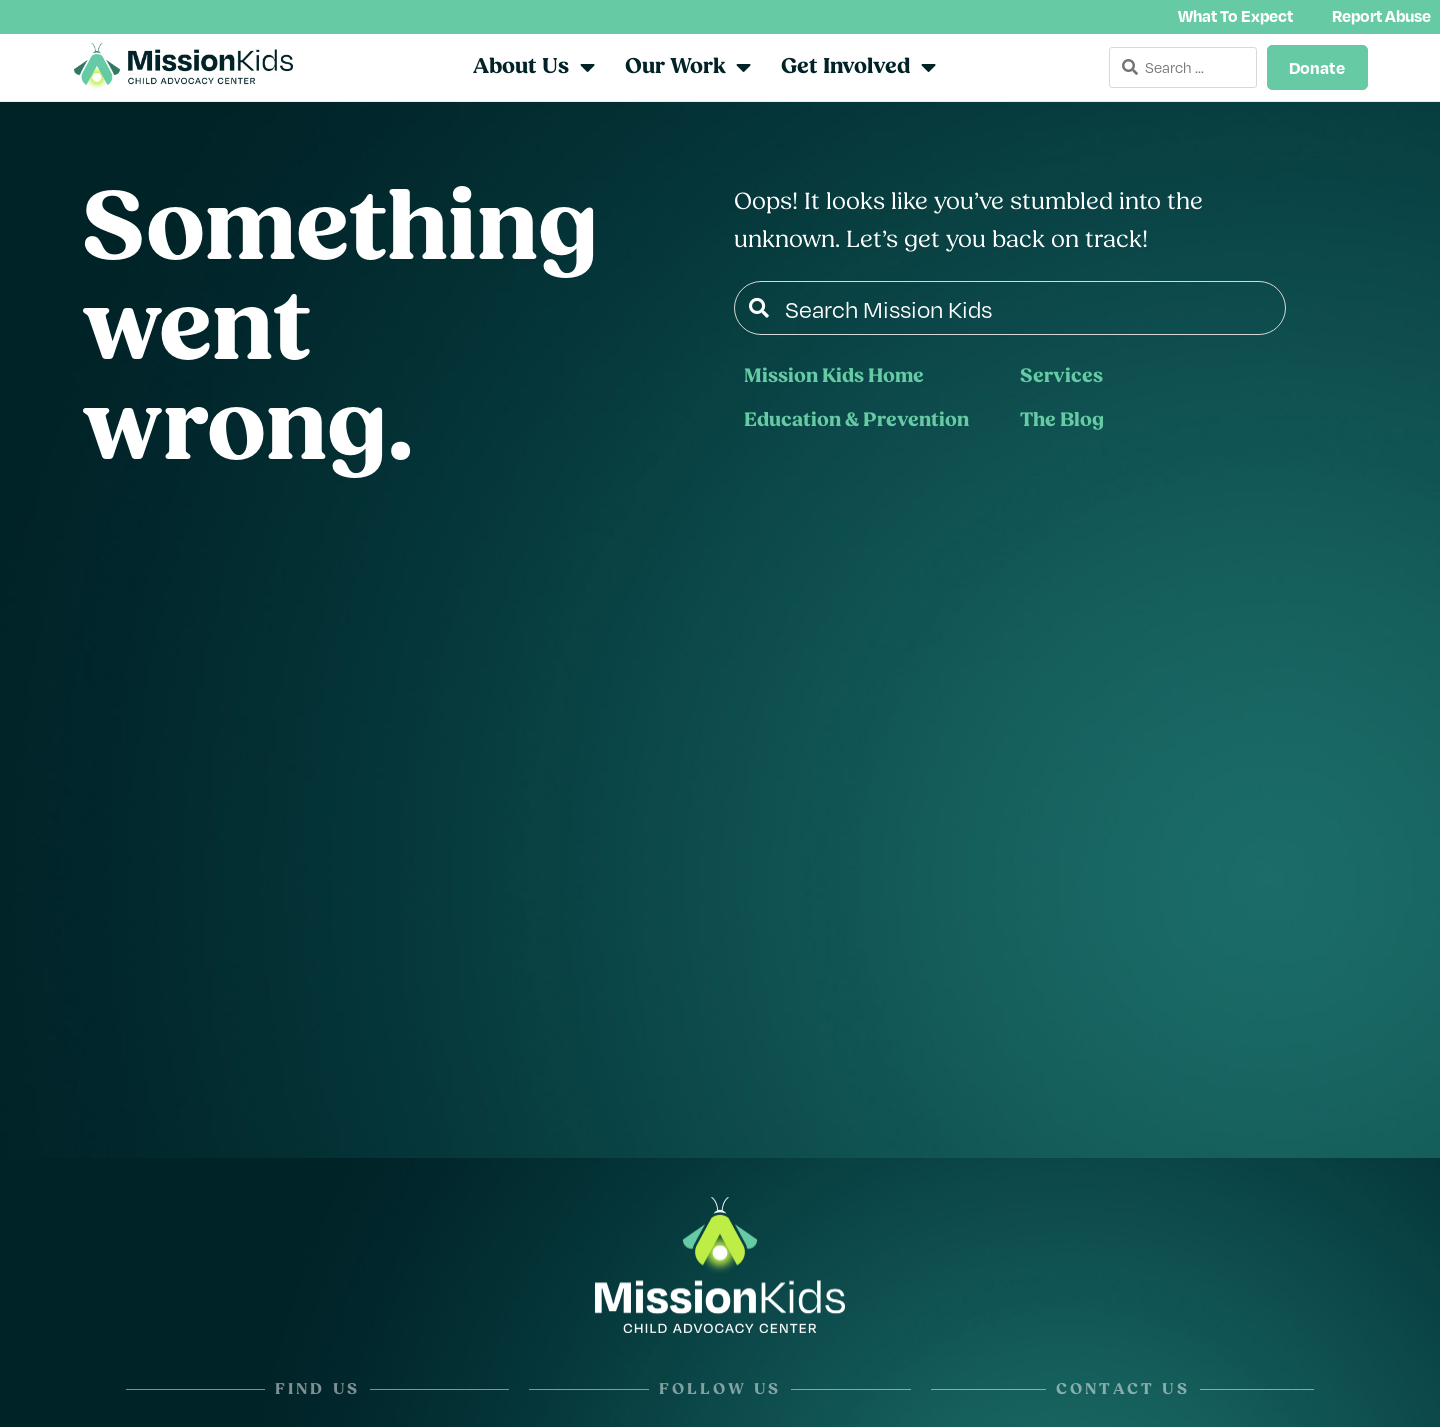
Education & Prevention (856, 423)
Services (1061, 379)
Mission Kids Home (834, 379)
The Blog (1062, 423)
